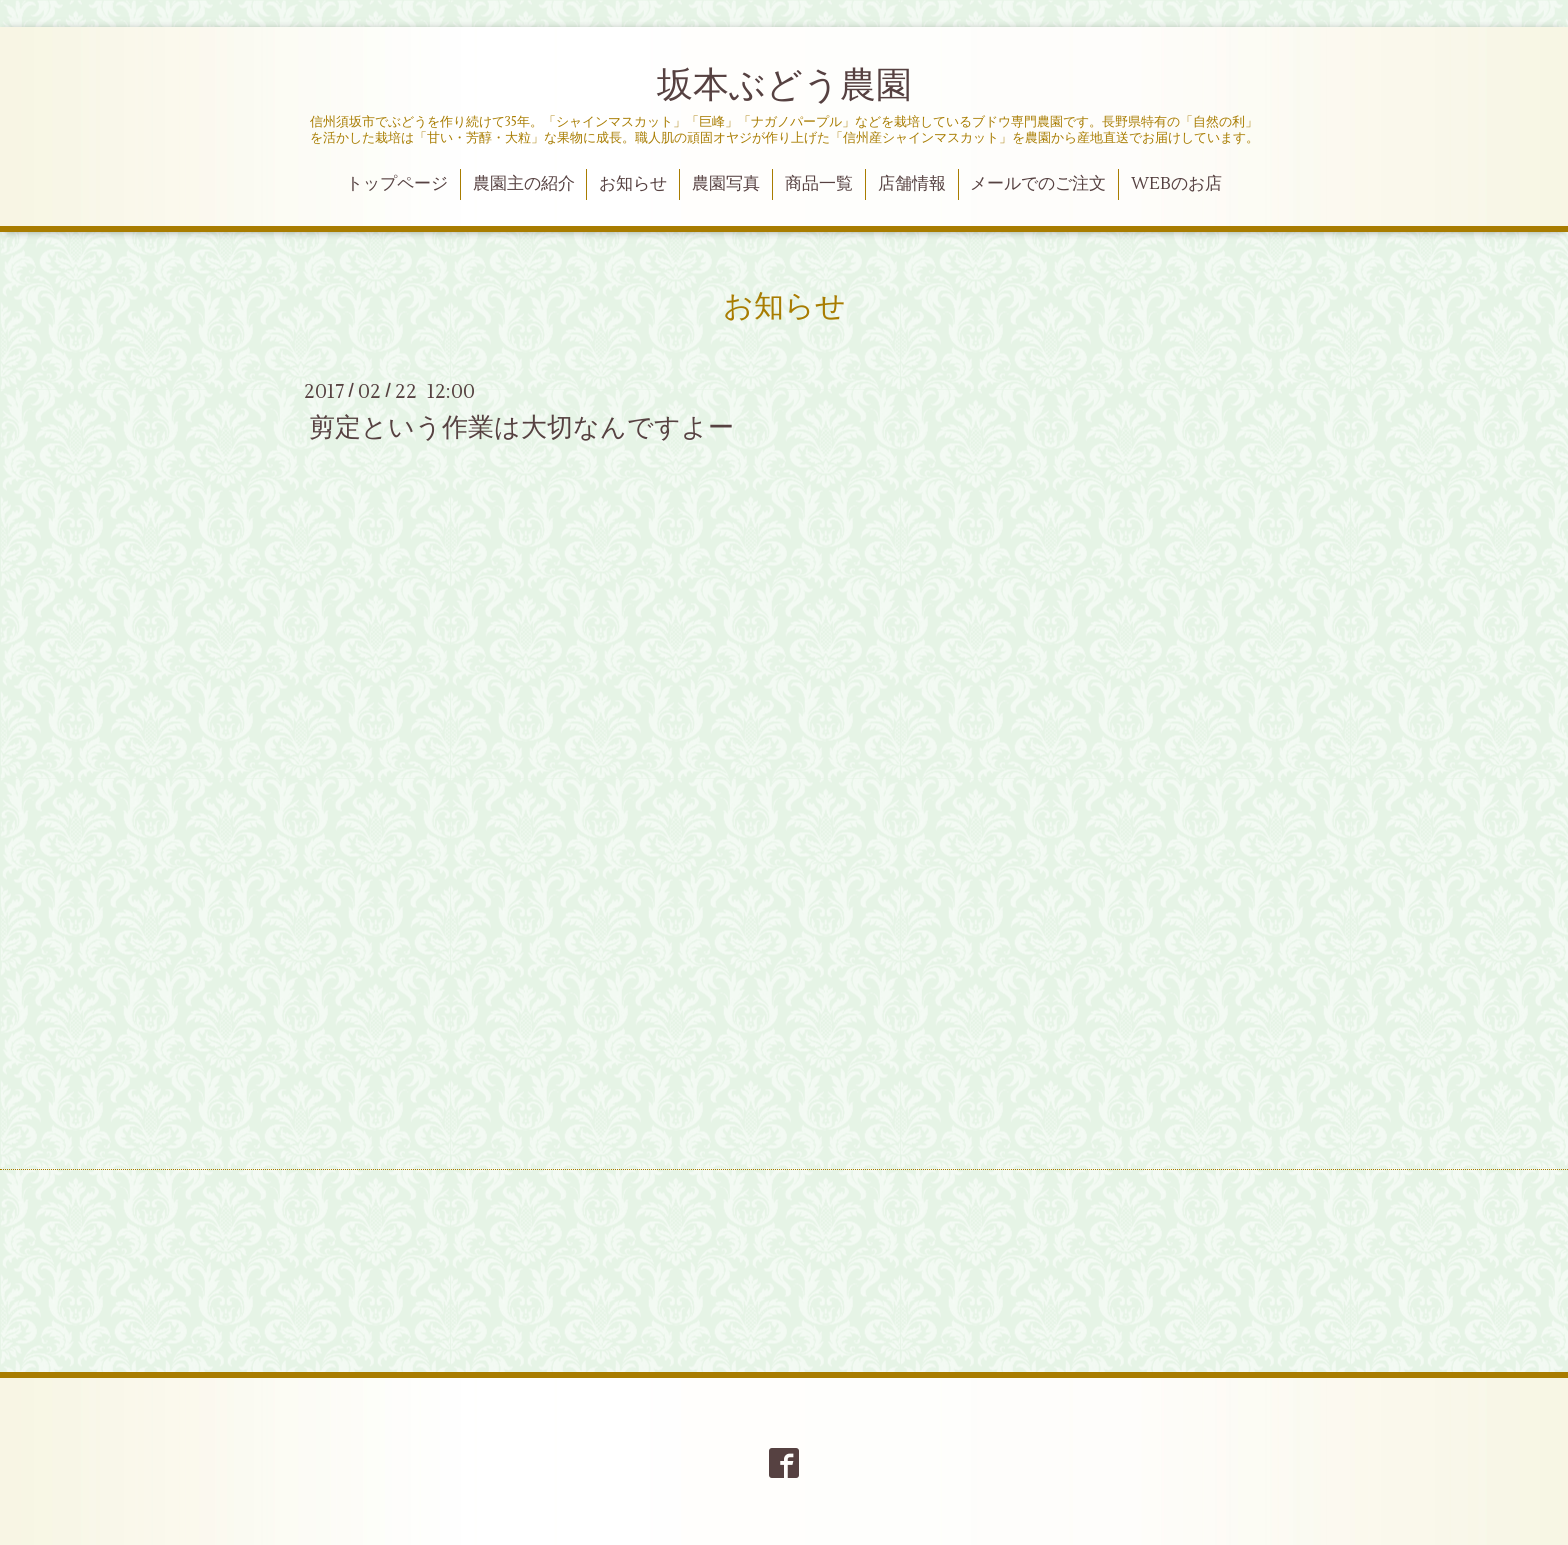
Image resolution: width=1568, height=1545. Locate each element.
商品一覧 (819, 184)
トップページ (397, 184)
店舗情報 (912, 184)
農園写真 (726, 184)
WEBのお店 (1176, 184)
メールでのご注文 (1038, 184)
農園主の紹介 (524, 184)
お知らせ (633, 184)
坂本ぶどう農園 (784, 86)
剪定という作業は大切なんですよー (521, 427)
